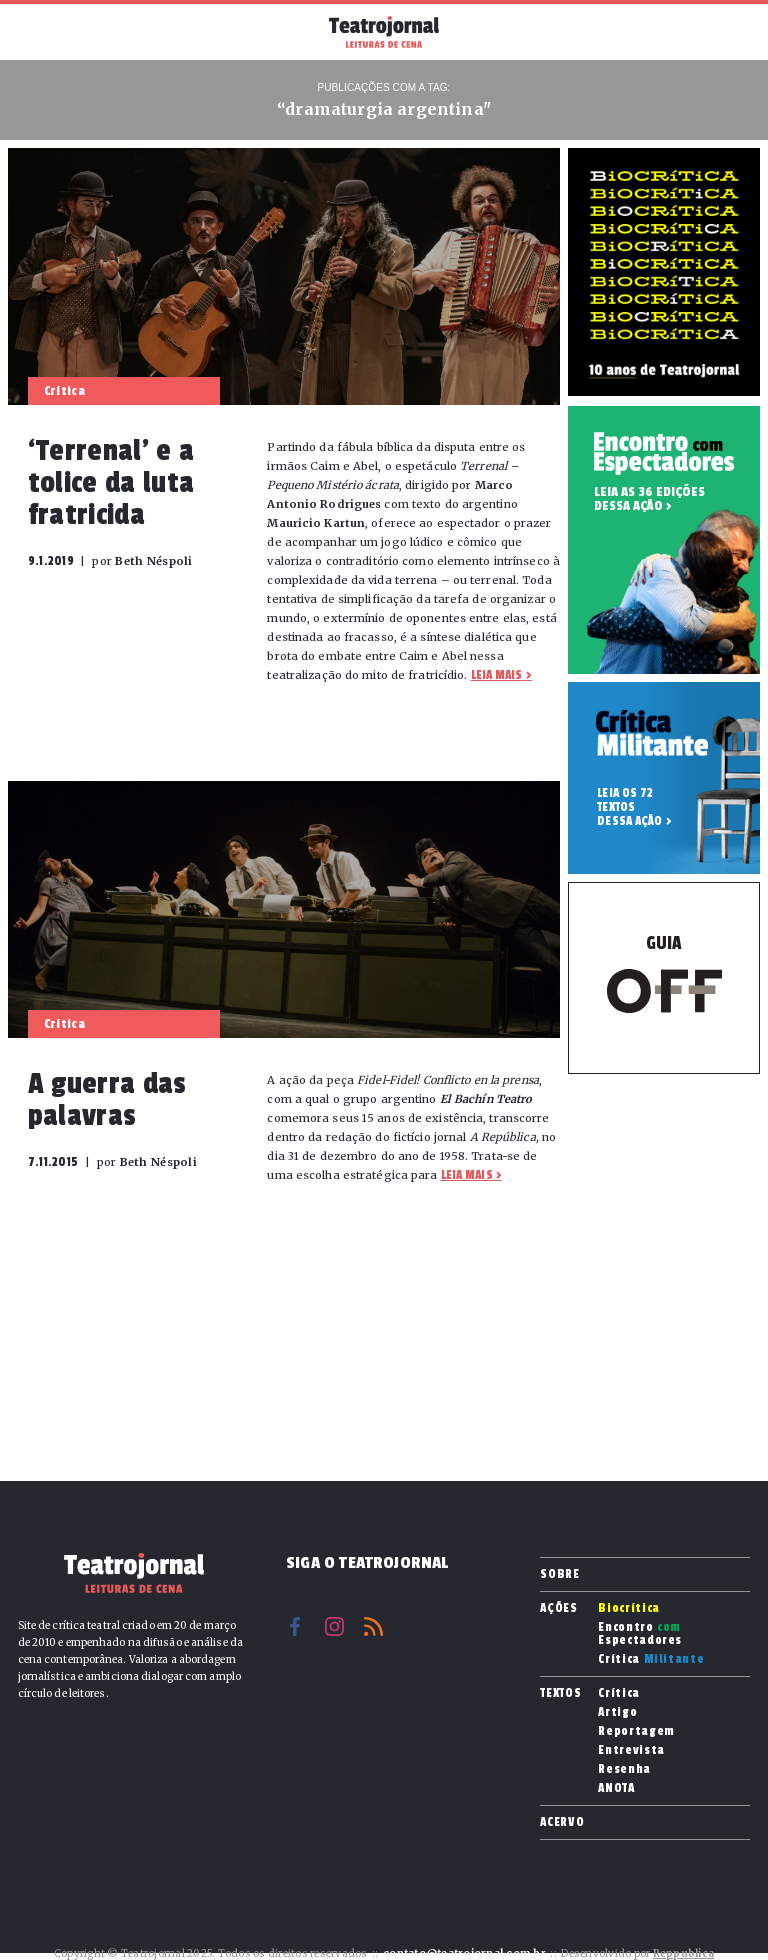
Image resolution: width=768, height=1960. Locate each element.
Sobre (559, 1574)
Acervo (562, 1822)
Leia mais (497, 675)
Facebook (295, 1626)
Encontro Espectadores (640, 1634)
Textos (560, 1693)
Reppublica (684, 1953)
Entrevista (631, 1750)
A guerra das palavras (107, 1100)
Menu (39, 30)
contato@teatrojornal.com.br (464, 1953)
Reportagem (636, 1731)
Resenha (624, 1769)
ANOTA (616, 1788)
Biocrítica (629, 1608)
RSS (373, 1626)
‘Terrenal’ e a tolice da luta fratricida (111, 483)
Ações (558, 1608)
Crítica (651, 1659)
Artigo (617, 1712)
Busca (729, 32)
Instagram (334, 1626)
